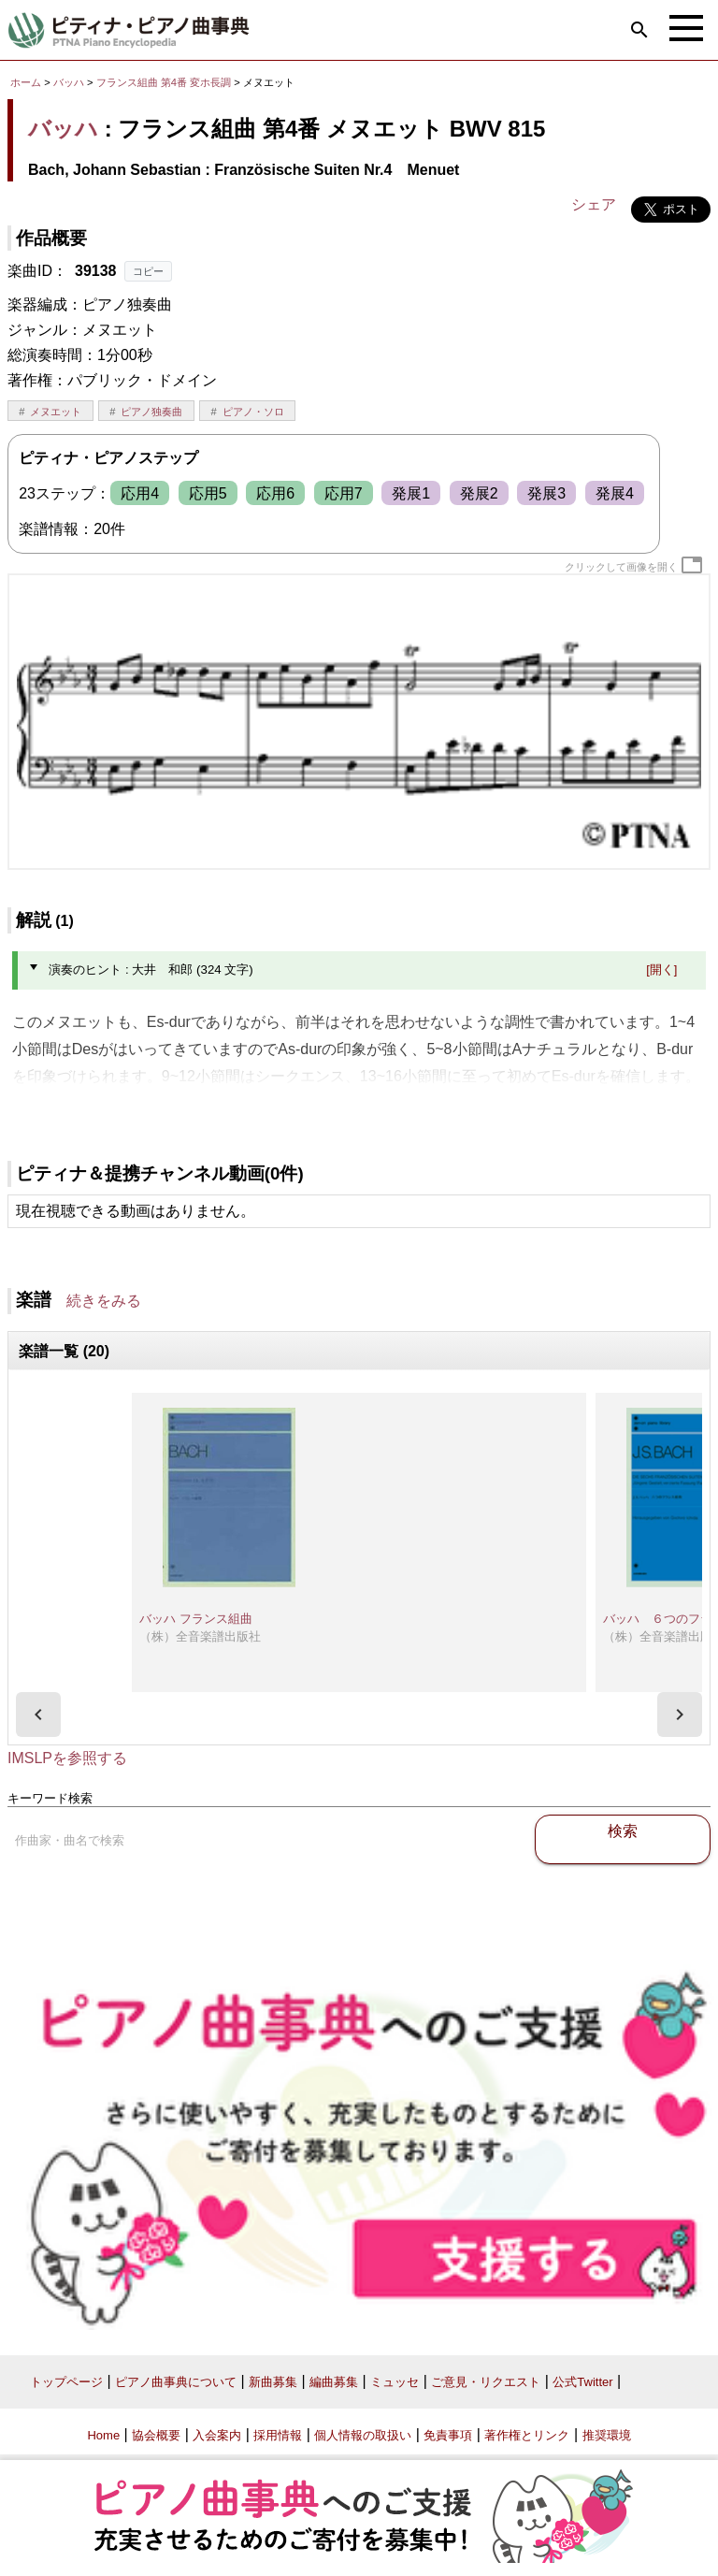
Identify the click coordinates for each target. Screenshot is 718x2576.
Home (103, 2435)
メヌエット (55, 411)
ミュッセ (394, 2382)
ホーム (25, 82)
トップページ (66, 2382)
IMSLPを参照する (67, 1758)
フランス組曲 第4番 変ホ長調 (163, 82)
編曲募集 (333, 2382)
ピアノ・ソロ (253, 411)
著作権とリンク (526, 2435)
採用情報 (277, 2435)
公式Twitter (582, 2382)
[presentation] (38, 1714)
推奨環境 (606, 2435)
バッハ (68, 82)
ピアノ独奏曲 (151, 411)
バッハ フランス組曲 (195, 1619)
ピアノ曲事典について (176, 2382)
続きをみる (103, 1301)
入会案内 (217, 2435)
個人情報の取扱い (362, 2435)
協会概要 (156, 2435)
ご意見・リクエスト (485, 2382)
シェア (593, 204)
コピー (148, 271)
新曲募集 (273, 2382)
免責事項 (448, 2435)
